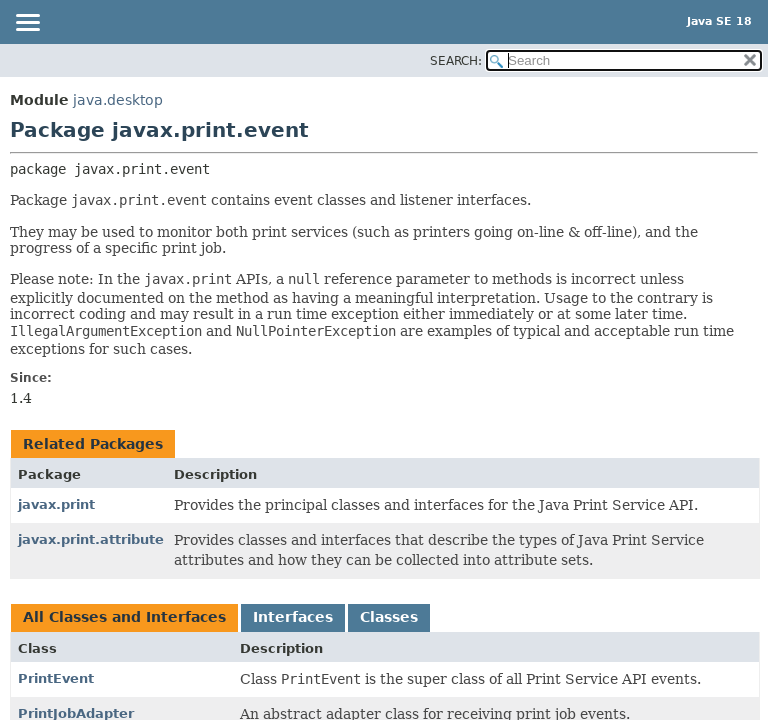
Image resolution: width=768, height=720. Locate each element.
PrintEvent (56, 678)
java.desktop (118, 100)
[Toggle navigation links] (27, 24)
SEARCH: (456, 61)
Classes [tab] (389, 617)
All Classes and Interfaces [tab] (124, 617)
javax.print (56, 504)
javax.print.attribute (91, 539)
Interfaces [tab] (293, 617)
